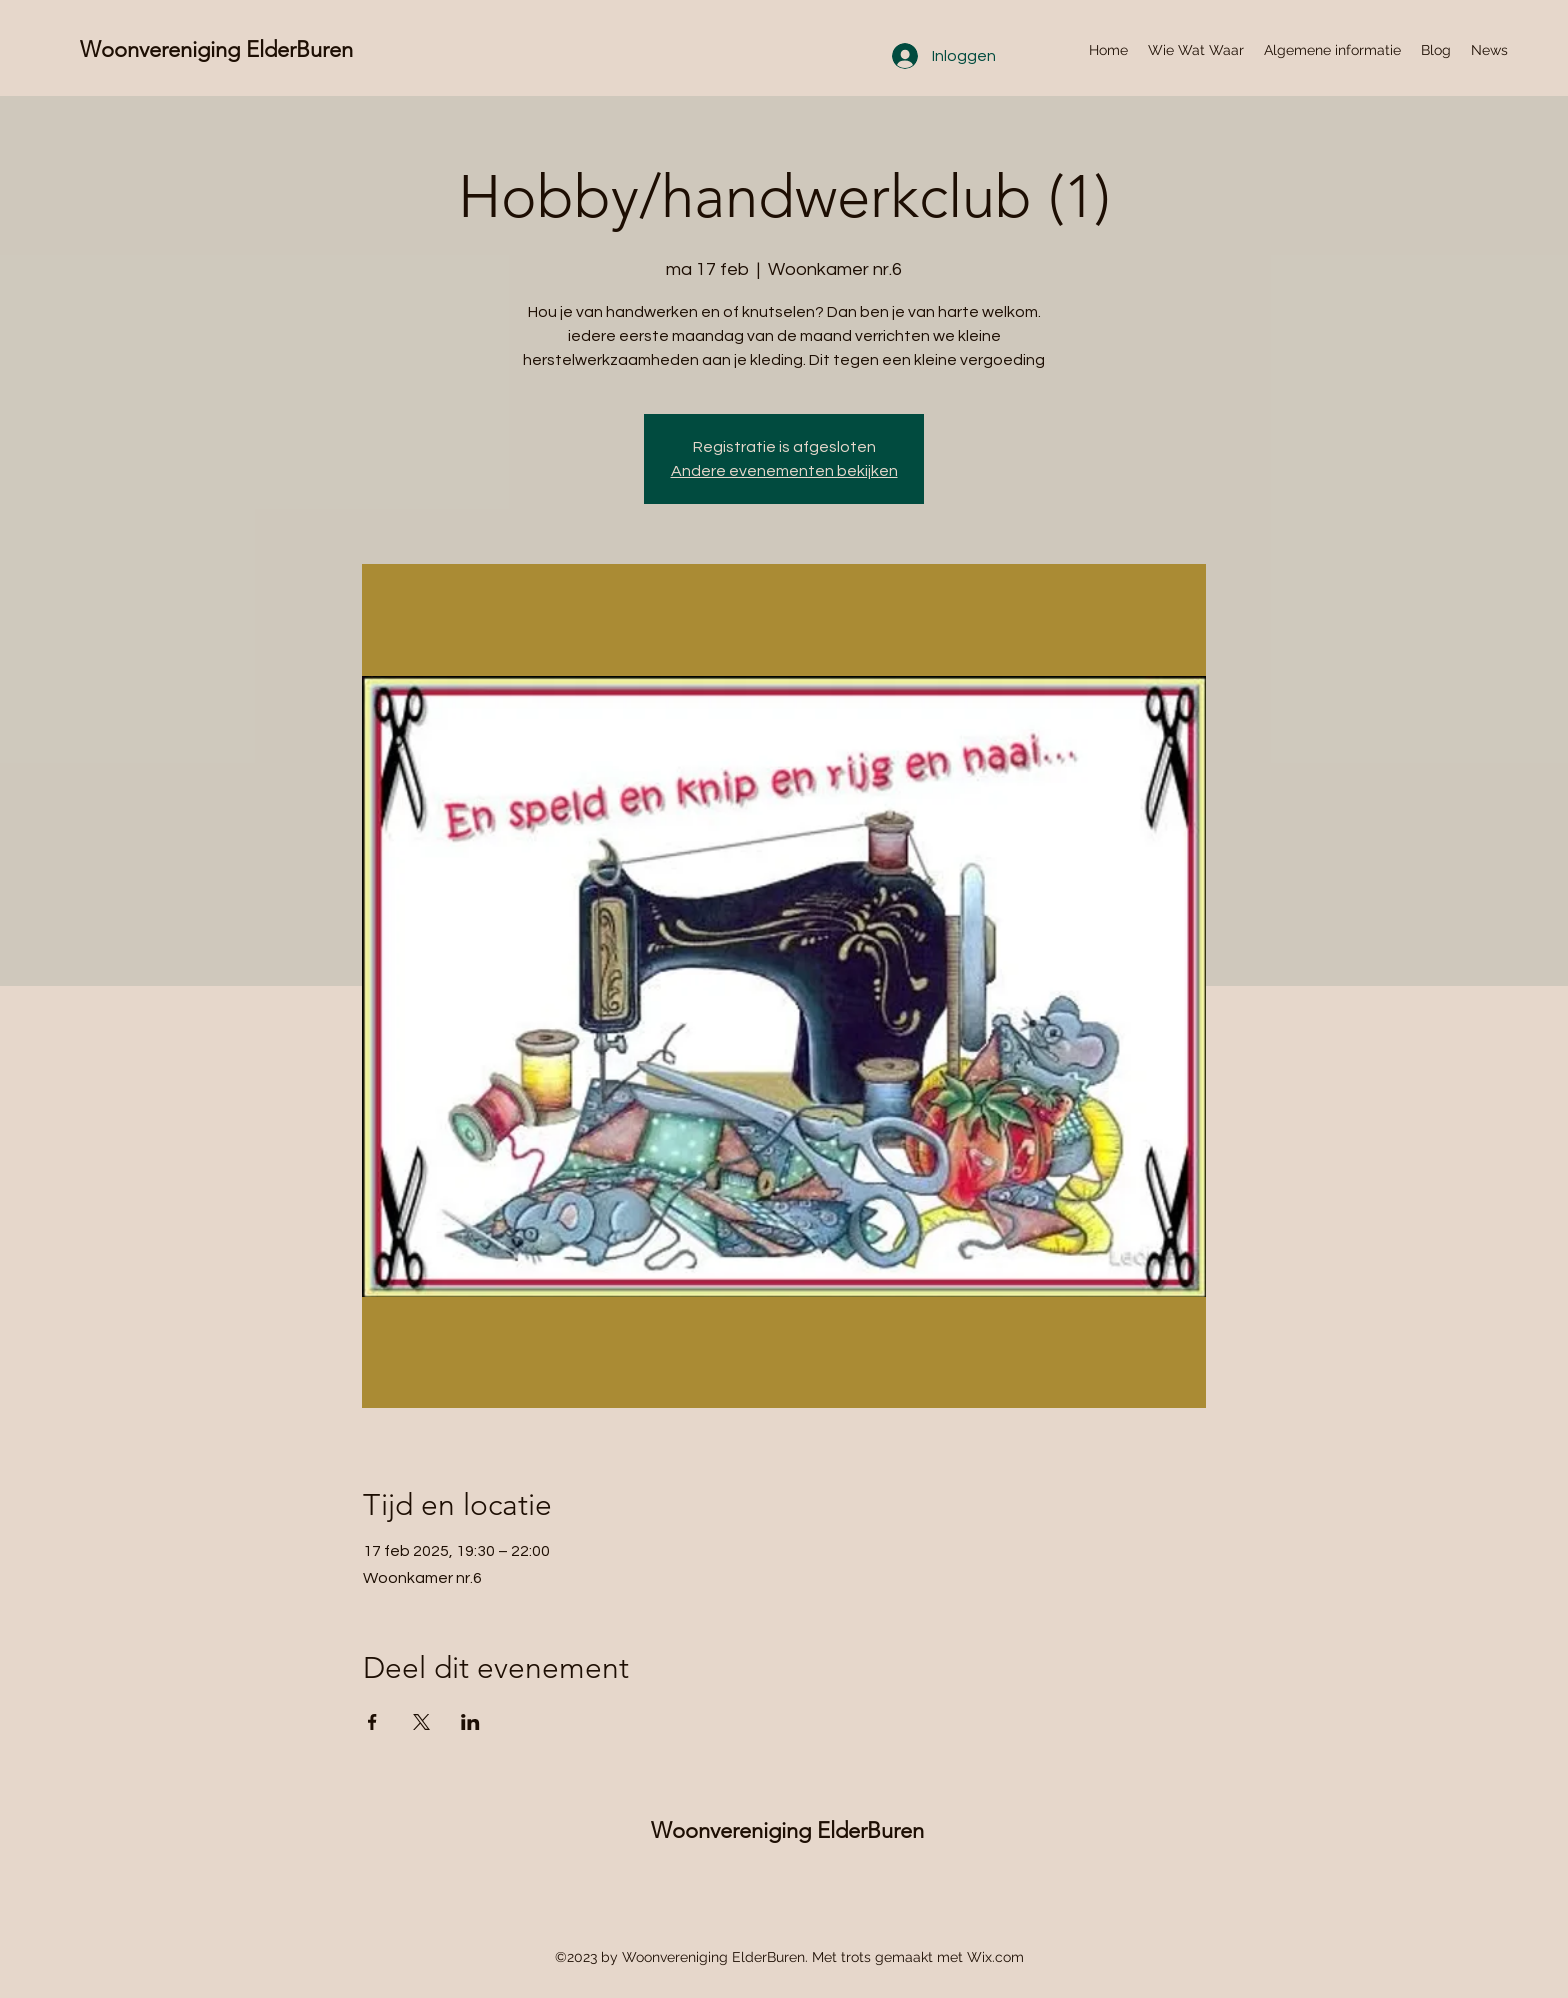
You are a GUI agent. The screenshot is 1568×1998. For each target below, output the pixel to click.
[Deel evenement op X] (421, 1722)
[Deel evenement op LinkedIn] (470, 1722)
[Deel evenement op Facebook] (372, 1722)
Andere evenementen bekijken (784, 471)
